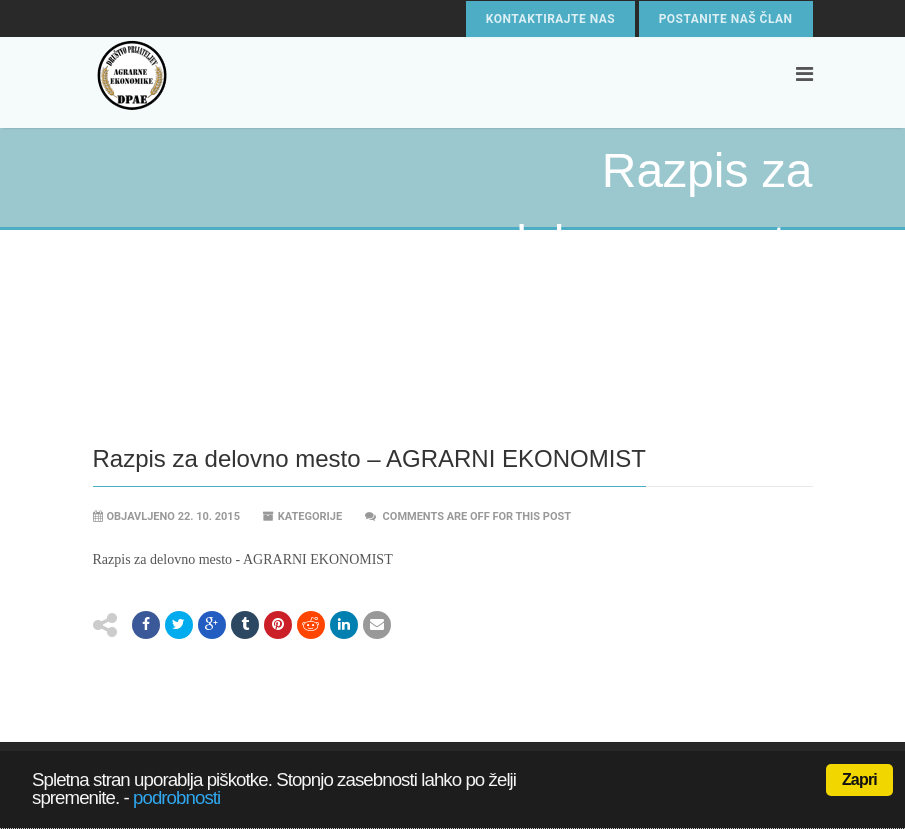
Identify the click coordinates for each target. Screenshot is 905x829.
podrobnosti (176, 797)
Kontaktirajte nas (550, 19)
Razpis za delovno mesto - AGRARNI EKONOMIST (243, 559)
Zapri (859, 779)
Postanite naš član (726, 19)
